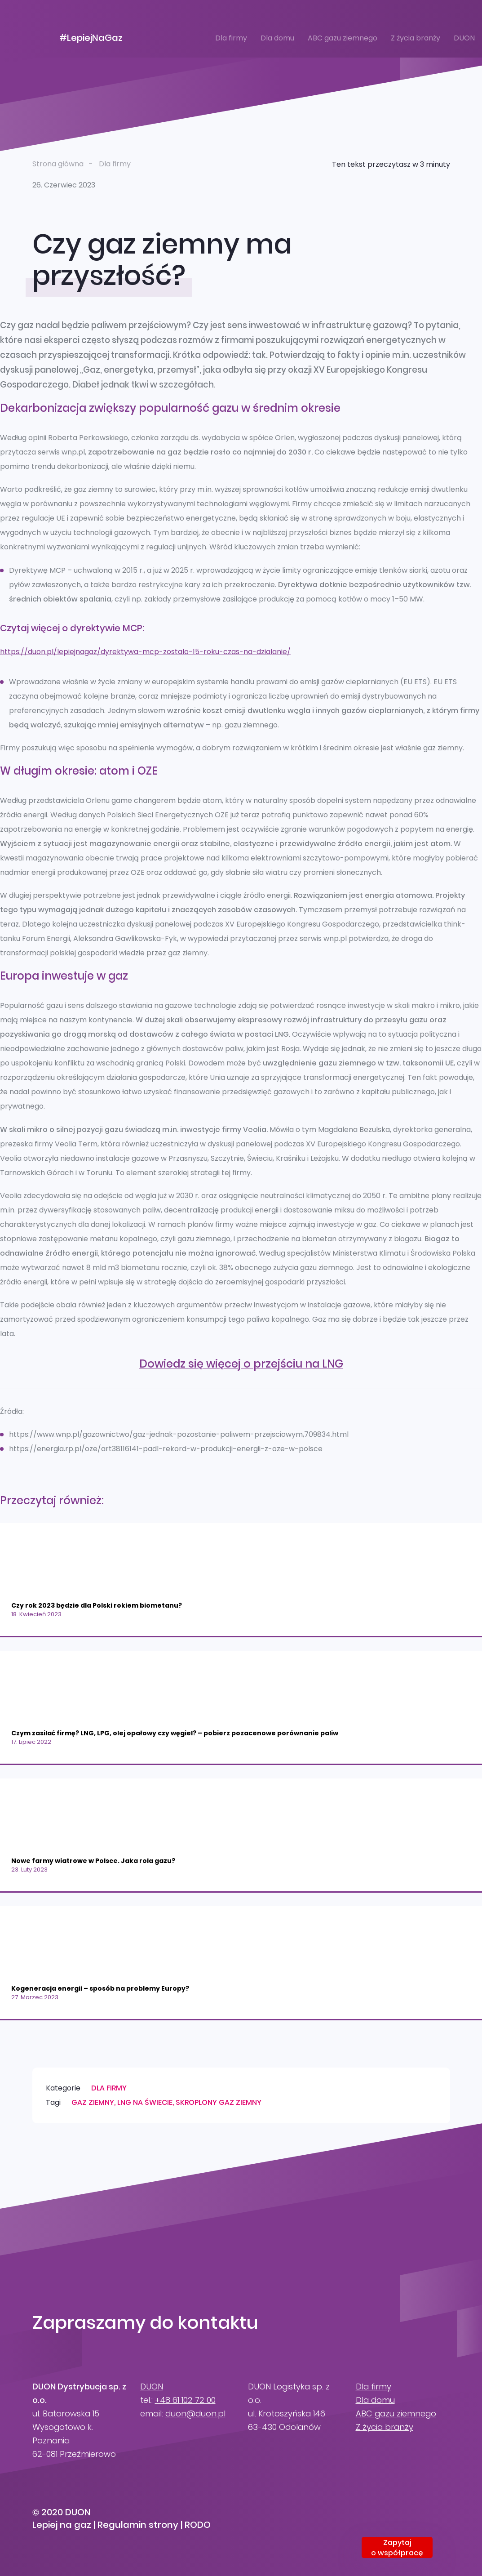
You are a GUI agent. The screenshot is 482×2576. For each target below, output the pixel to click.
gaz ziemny (92, 2102)
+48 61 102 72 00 (185, 2400)
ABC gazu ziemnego (342, 38)
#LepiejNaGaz (91, 37)
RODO (198, 2524)
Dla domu (277, 38)
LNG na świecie (144, 2102)
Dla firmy (231, 38)
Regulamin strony (137, 2524)
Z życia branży (415, 38)
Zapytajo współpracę (397, 2547)
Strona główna (58, 164)
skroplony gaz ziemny (218, 2102)
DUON (464, 38)
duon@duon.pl (195, 2413)
